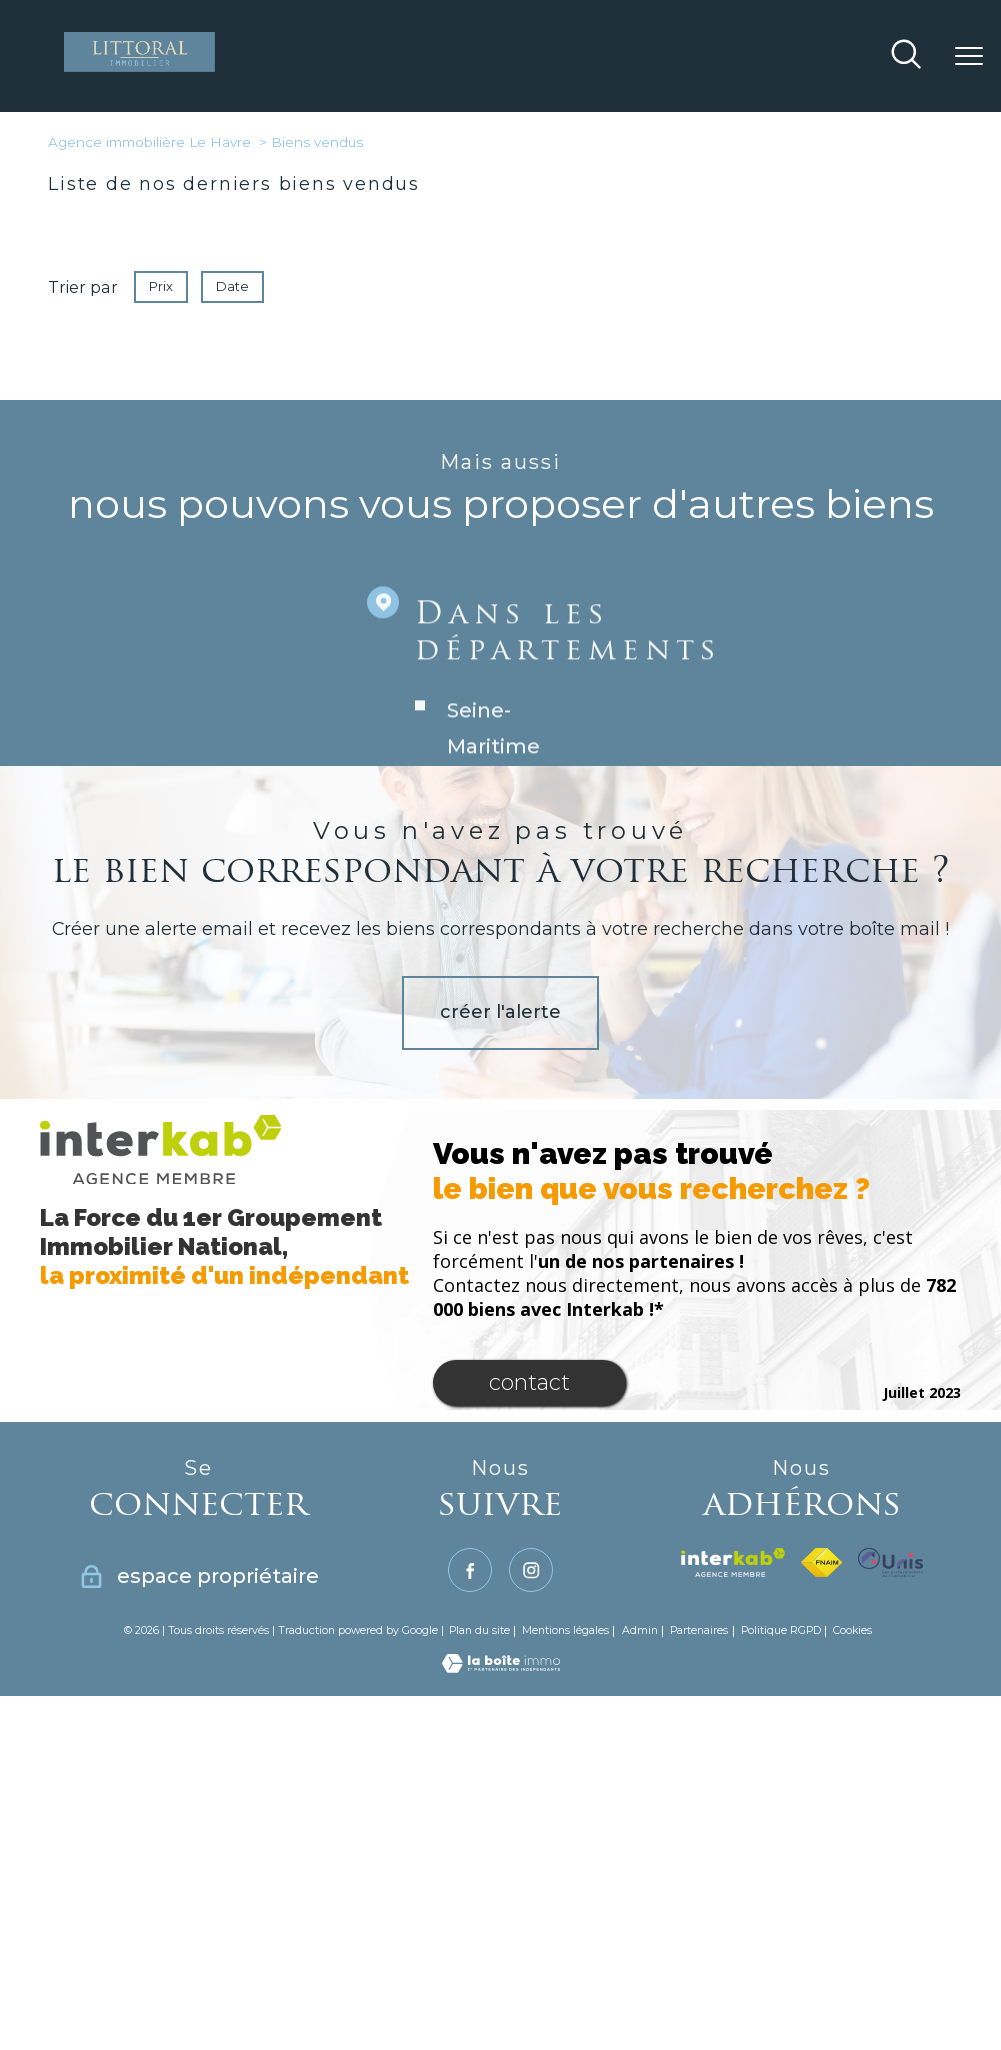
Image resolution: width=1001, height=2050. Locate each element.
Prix (161, 286)
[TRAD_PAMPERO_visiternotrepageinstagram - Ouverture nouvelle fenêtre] (531, 1570)
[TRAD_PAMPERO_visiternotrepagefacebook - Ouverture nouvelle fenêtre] (470, 1570)
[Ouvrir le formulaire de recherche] (906, 56)
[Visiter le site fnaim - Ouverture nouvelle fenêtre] (821, 1563)
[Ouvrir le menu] (969, 56)
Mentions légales (565, 1630)
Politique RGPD (781, 1630)
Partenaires (699, 1630)
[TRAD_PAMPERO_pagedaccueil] (139, 66)
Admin (640, 1630)
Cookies (852, 1631)
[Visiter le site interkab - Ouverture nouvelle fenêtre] (732, 1563)
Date (232, 286)
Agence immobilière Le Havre (149, 142)
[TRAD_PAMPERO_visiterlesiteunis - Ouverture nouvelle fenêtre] (890, 1563)
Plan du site (479, 1630)
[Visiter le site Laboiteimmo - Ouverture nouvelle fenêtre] (501, 1666)
